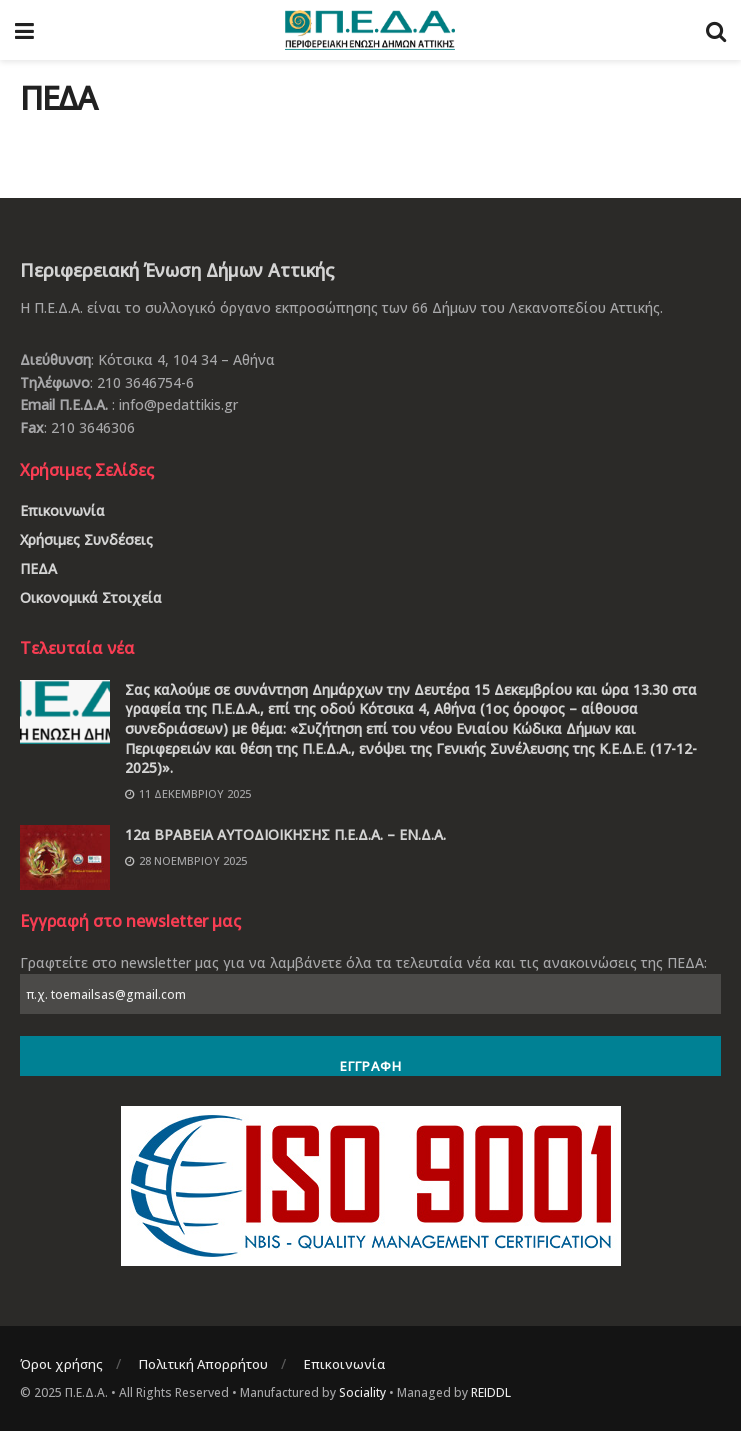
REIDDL (491, 1392)
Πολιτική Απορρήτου (203, 1364)
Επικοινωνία (62, 510)
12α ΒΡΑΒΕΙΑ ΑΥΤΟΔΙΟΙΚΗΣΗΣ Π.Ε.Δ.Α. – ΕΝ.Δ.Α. (285, 834)
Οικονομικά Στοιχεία (91, 597)
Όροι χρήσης (61, 1364)
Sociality (362, 1392)
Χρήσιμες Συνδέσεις (86, 539)
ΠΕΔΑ (38, 568)
